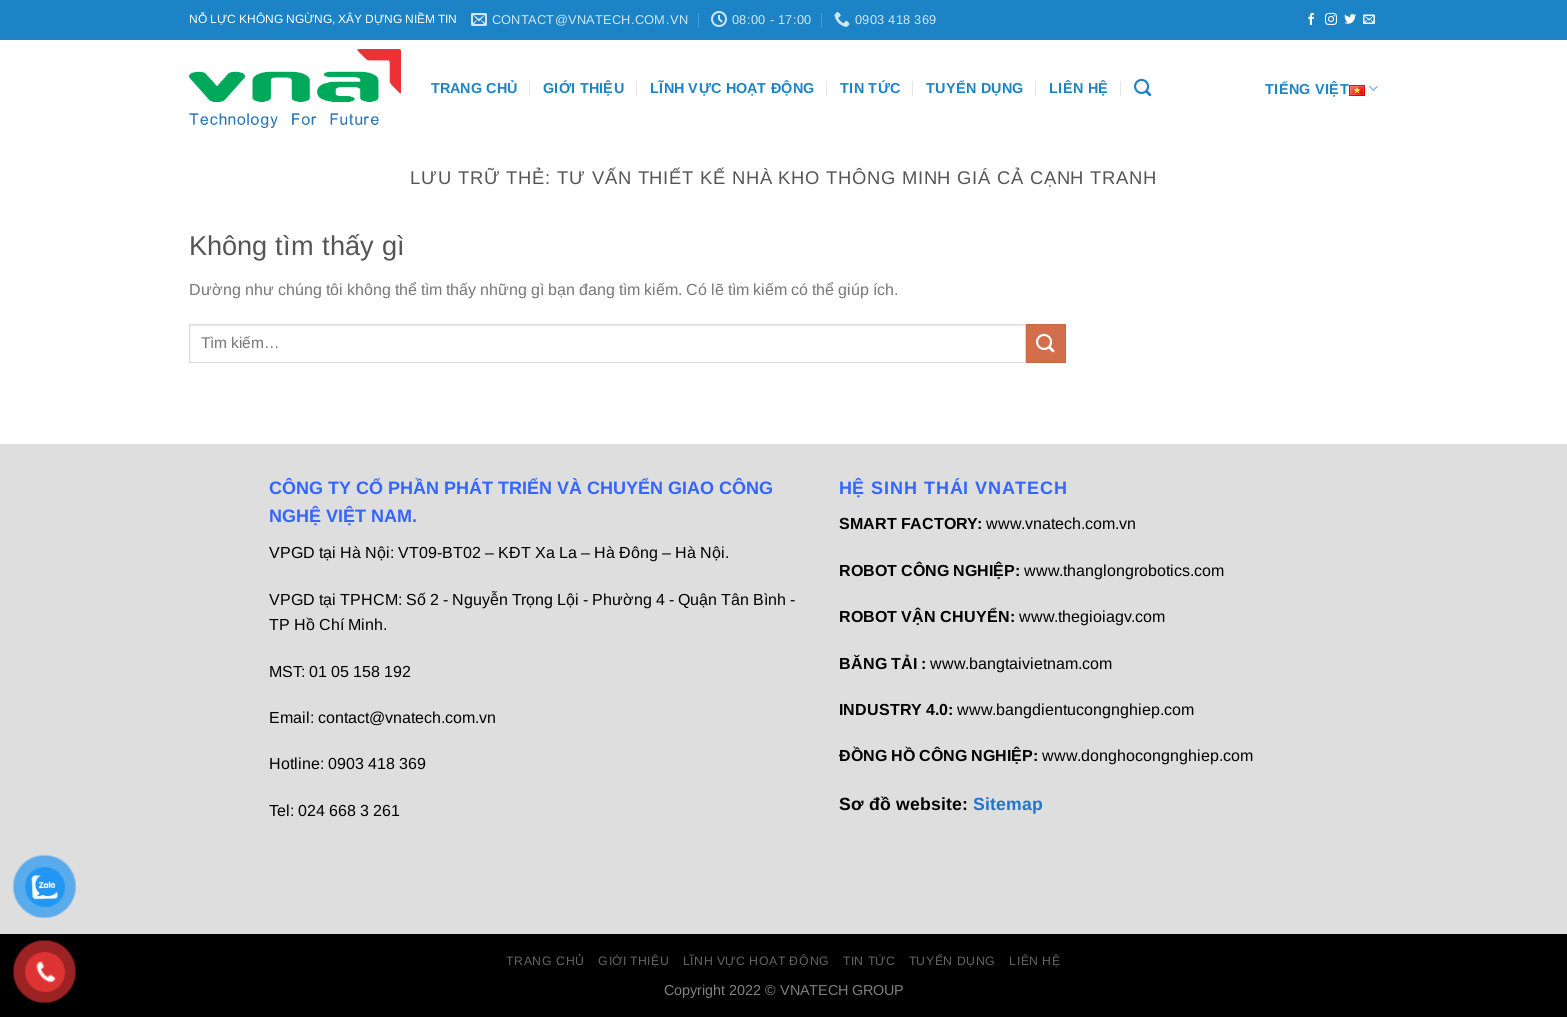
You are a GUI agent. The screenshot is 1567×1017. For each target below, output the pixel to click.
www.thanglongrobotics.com (1124, 570)
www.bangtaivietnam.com (1021, 663)
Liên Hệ (1078, 88)
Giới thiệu (583, 88)
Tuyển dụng (974, 88)
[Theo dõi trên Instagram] (1331, 20)
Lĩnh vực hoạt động (732, 88)
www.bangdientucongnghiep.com (1075, 709)
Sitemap (1008, 804)
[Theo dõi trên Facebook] (1311, 20)
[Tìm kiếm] (1142, 88)
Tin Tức (870, 88)
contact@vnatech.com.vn (407, 717)
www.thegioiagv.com (1092, 616)
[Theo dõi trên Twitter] (1350, 20)
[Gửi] (1046, 343)
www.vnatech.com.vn (1061, 523)
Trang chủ (474, 88)
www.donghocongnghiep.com (1147, 755)
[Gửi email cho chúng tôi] (1369, 20)
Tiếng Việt (1321, 88)
